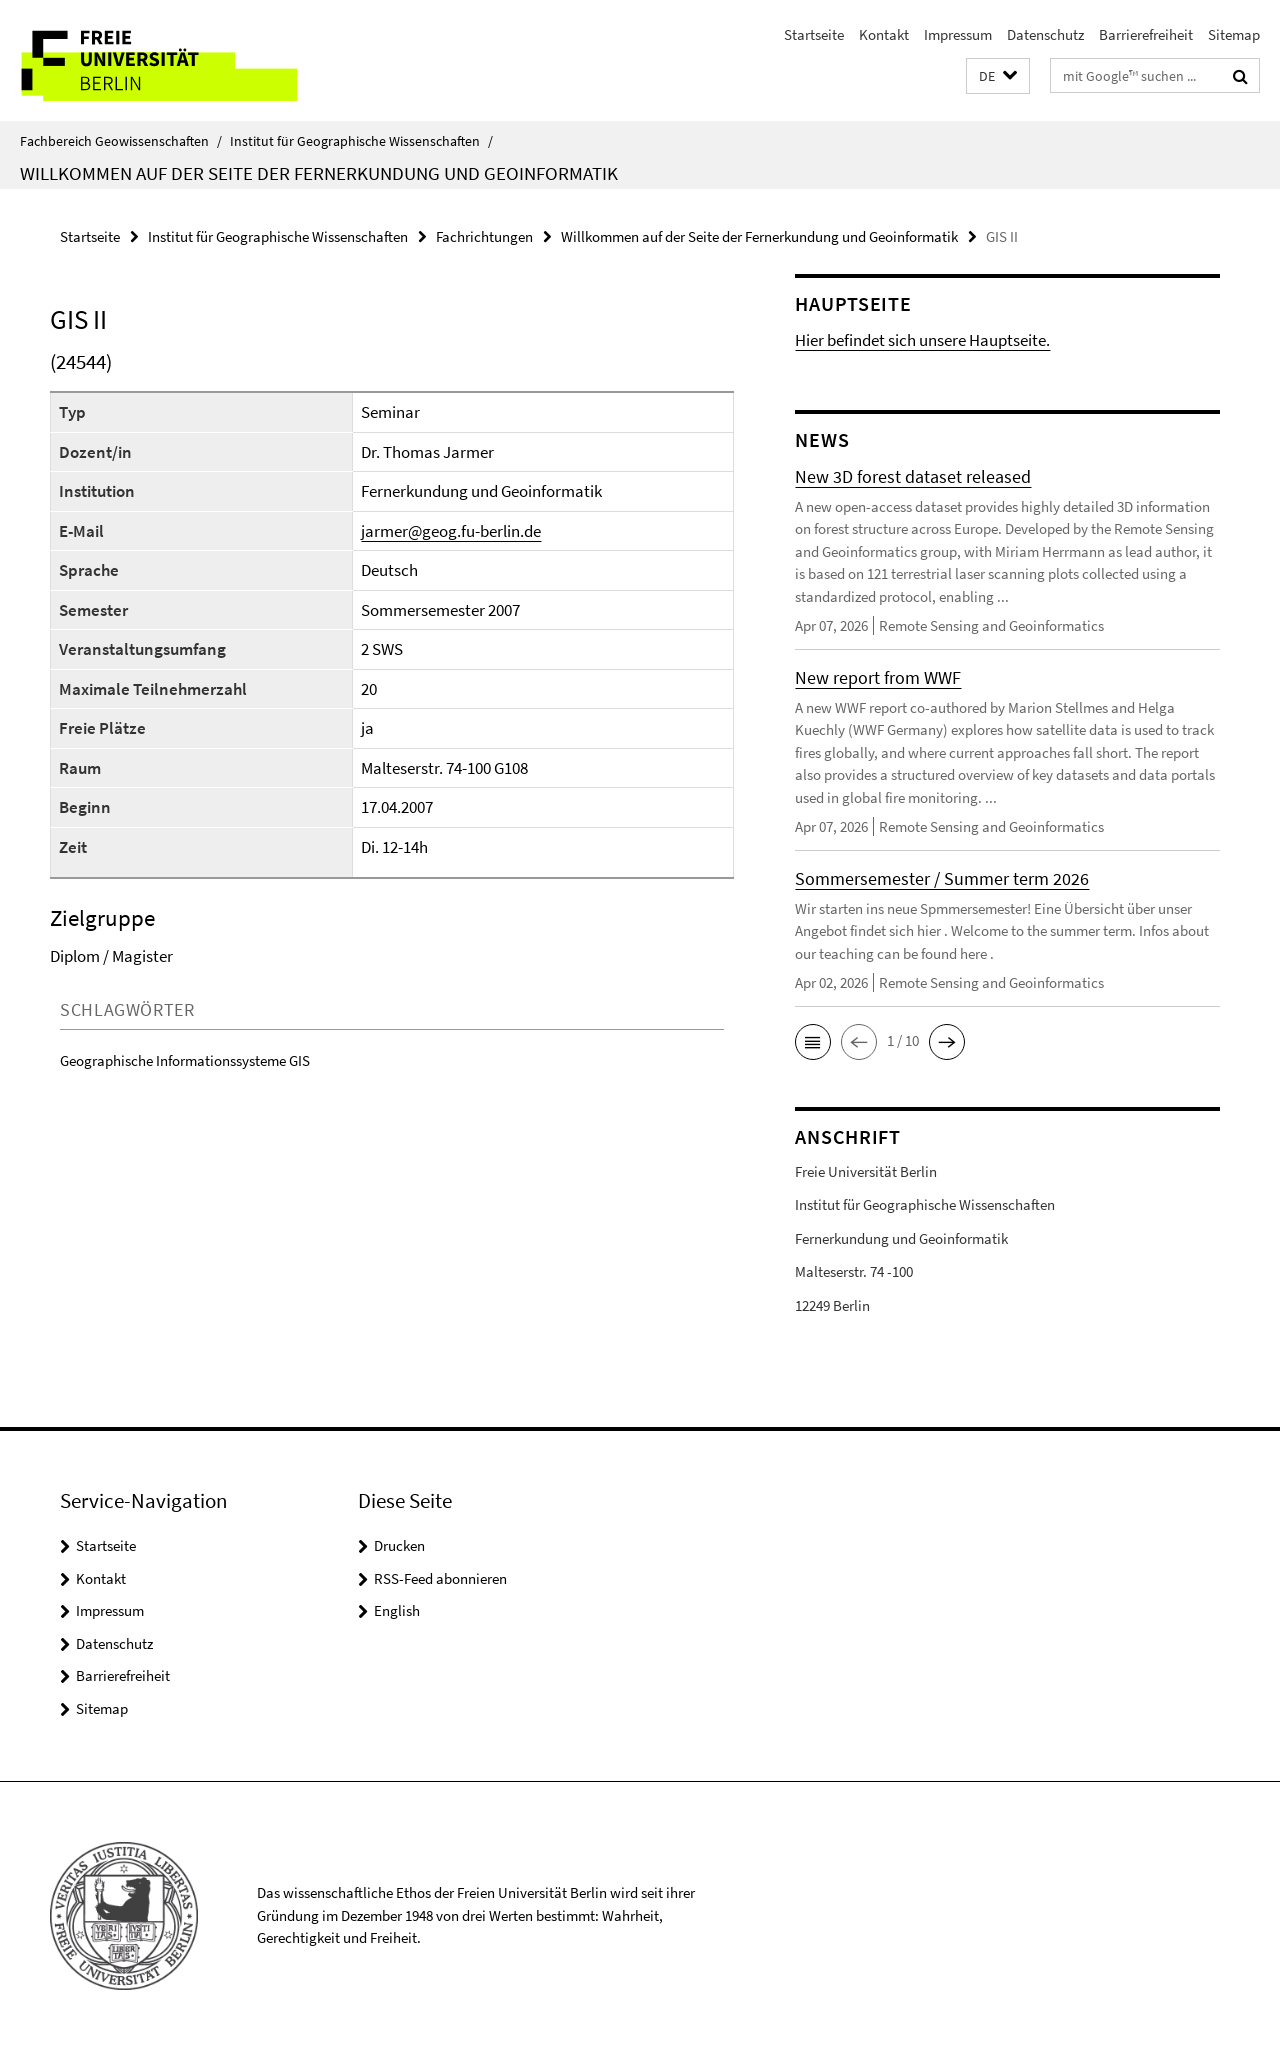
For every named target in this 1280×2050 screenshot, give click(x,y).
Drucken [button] (399, 1545)
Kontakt (884, 34)
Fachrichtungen (484, 236)
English (397, 1610)
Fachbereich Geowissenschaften (121, 141)
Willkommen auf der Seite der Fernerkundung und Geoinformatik (319, 173)
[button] (998, 76)
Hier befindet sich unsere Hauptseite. (922, 340)
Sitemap (1234, 34)
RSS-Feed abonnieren (440, 1578)
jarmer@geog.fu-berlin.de (451, 531)
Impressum (958, 34)
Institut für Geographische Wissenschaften (361, 141)
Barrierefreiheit (1146, 34)
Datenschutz (1045, 34)
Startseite (814, 34)
